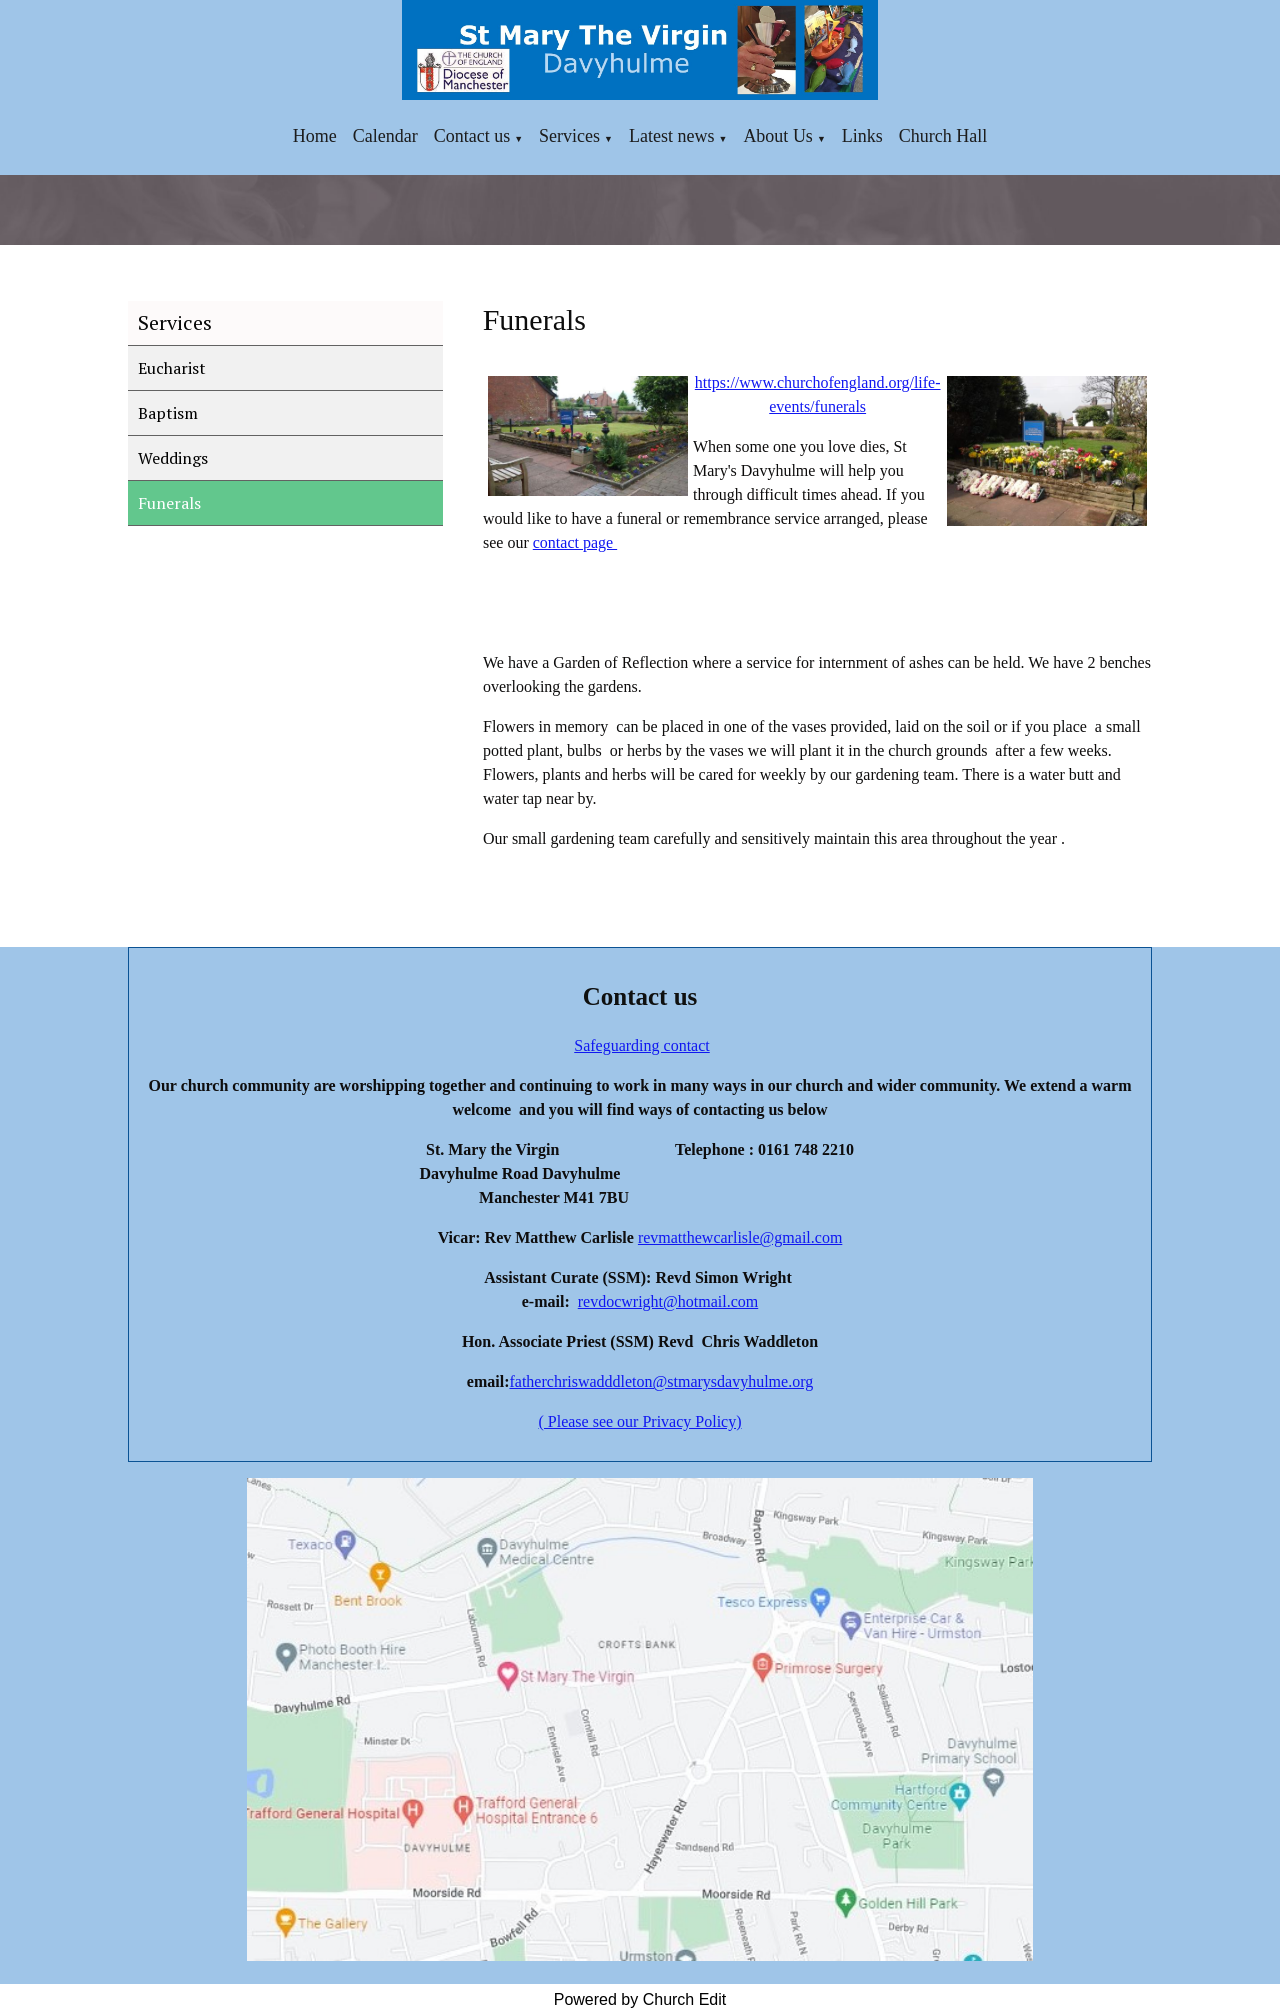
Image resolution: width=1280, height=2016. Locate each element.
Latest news (671, 136)
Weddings (173, 458)
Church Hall (943, 136)
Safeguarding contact (642, 1045)
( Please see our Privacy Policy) (639, 1421)
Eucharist (172, 368)
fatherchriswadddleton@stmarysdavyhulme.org (661, 1381)
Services (569, 136)
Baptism (168, 413)
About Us (778, 136)
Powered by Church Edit (640, 1999)
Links (862, 136)
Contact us (472, 136)
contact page (574, 542)
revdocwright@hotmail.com (668, 1301)
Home (315, 136)
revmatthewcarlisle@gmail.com (740, 1237)
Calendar (385, 136)
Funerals (169, 503)
